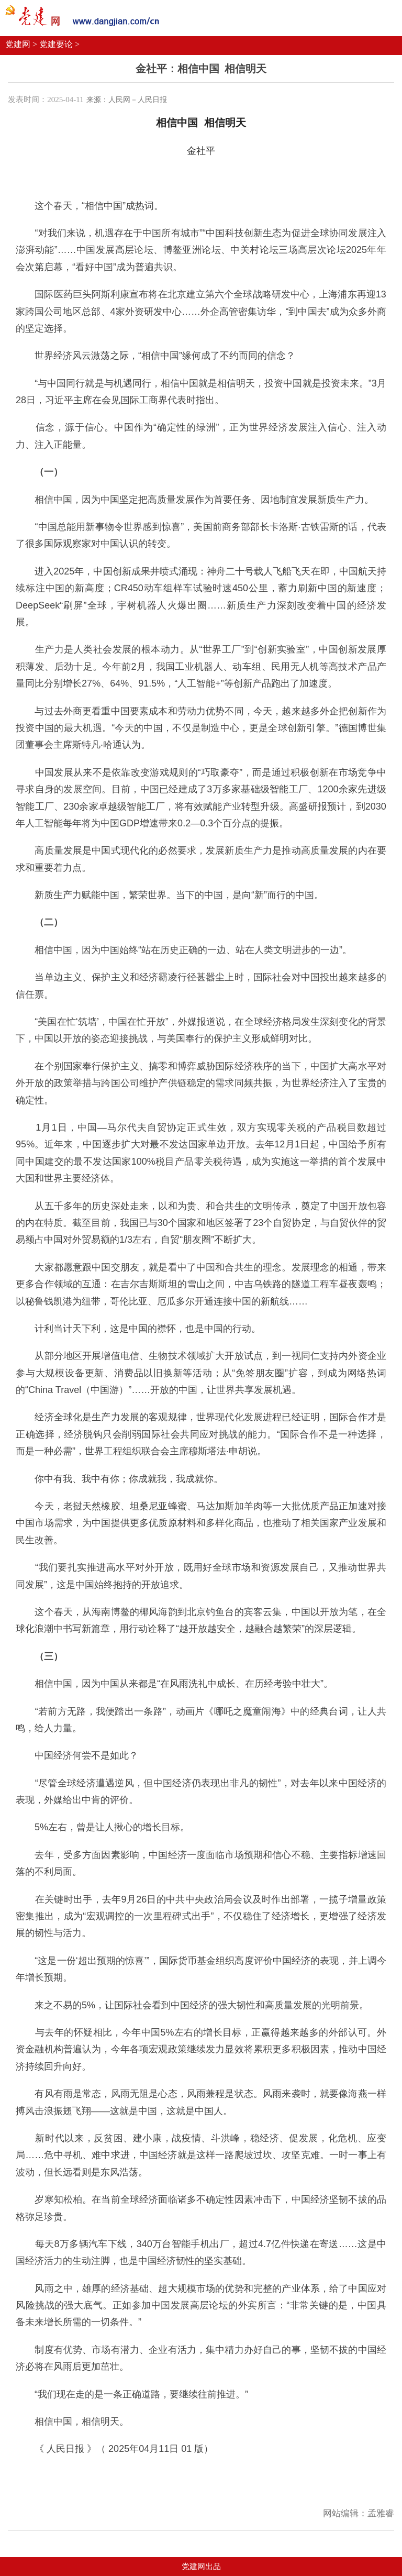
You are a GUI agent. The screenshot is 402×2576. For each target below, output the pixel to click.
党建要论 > (59, 44)
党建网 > (21, 44)
